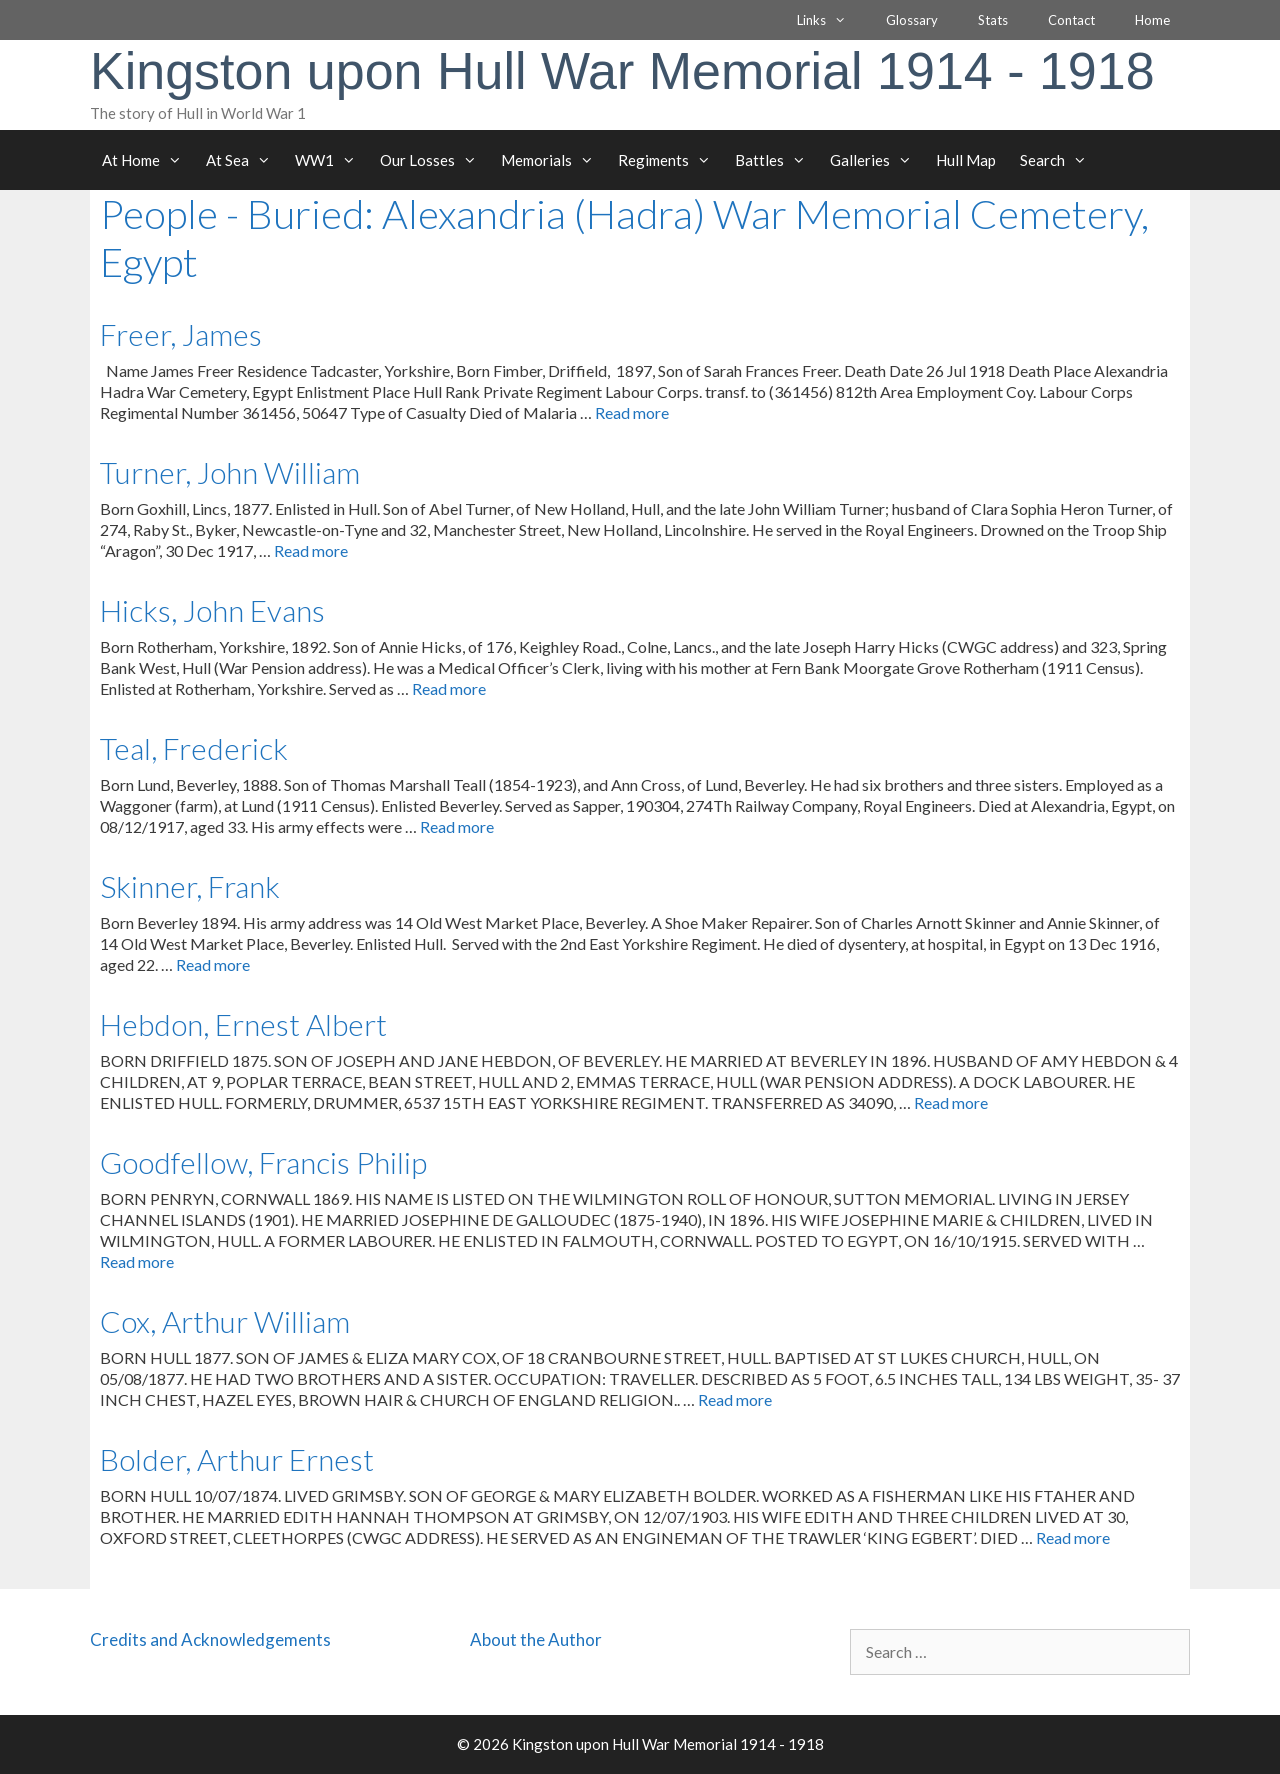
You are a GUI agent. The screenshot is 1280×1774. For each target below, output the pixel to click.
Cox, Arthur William (225, 1321)
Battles (776, 160)
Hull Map (966, 160)
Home (1152, 20)
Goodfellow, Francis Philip (263, 1162)
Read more (632, 412)
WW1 (331, 160)
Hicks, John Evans (212, 610)
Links (831, 20)
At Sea (244, 160)
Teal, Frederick (194, 748)
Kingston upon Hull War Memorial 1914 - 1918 (622, 71)
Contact (1071, 20)
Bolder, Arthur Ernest (237, 1459)
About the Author (536, 1639)
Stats (993, 20)
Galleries (877, 160)
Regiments (670, 160)
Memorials (553, 160)
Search (1059, 160)
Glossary (912, 20)
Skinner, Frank (190, 886)
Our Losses (434, 160)
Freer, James (181, 334)
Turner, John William (230, 472)
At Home (148, 160)
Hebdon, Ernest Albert (243, 1024)
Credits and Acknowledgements (210, 1639)
